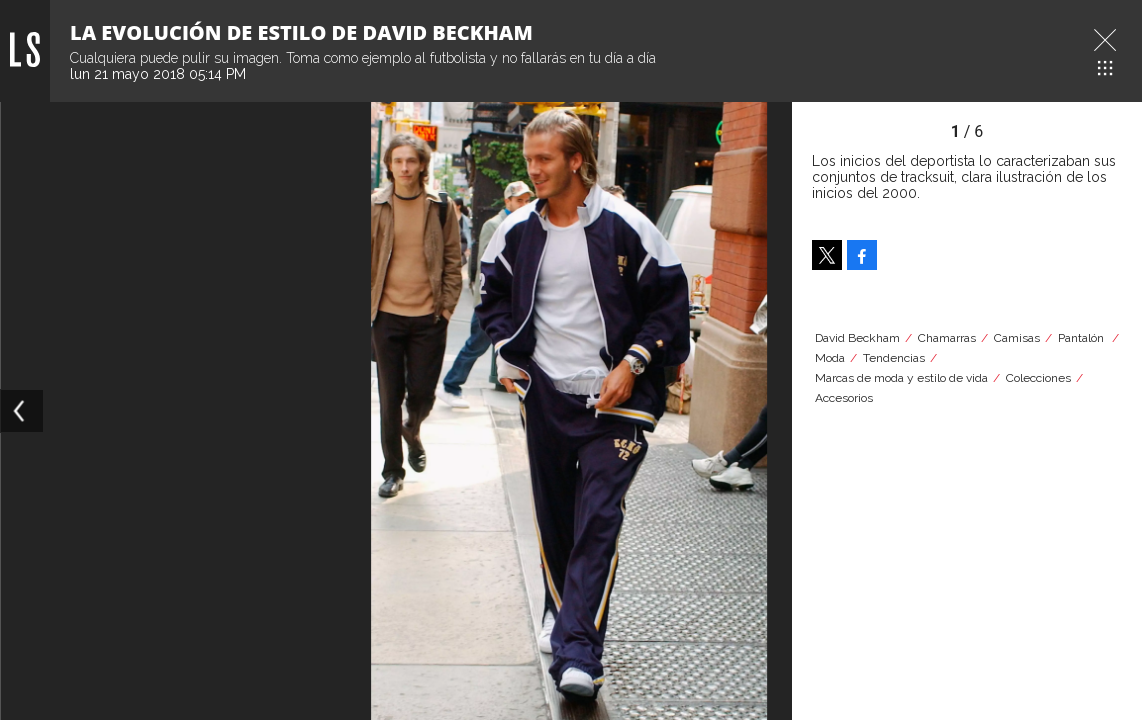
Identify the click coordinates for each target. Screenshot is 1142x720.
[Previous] (22, 411)
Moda (830, 358)
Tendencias (894, 358)
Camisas (1017, 338)
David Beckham (857, 338)
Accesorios (844, 398)
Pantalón (1082, 338)
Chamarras (947, 338)
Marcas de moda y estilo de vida (901, 378)
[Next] (770, 411)
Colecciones (1038, 378)
